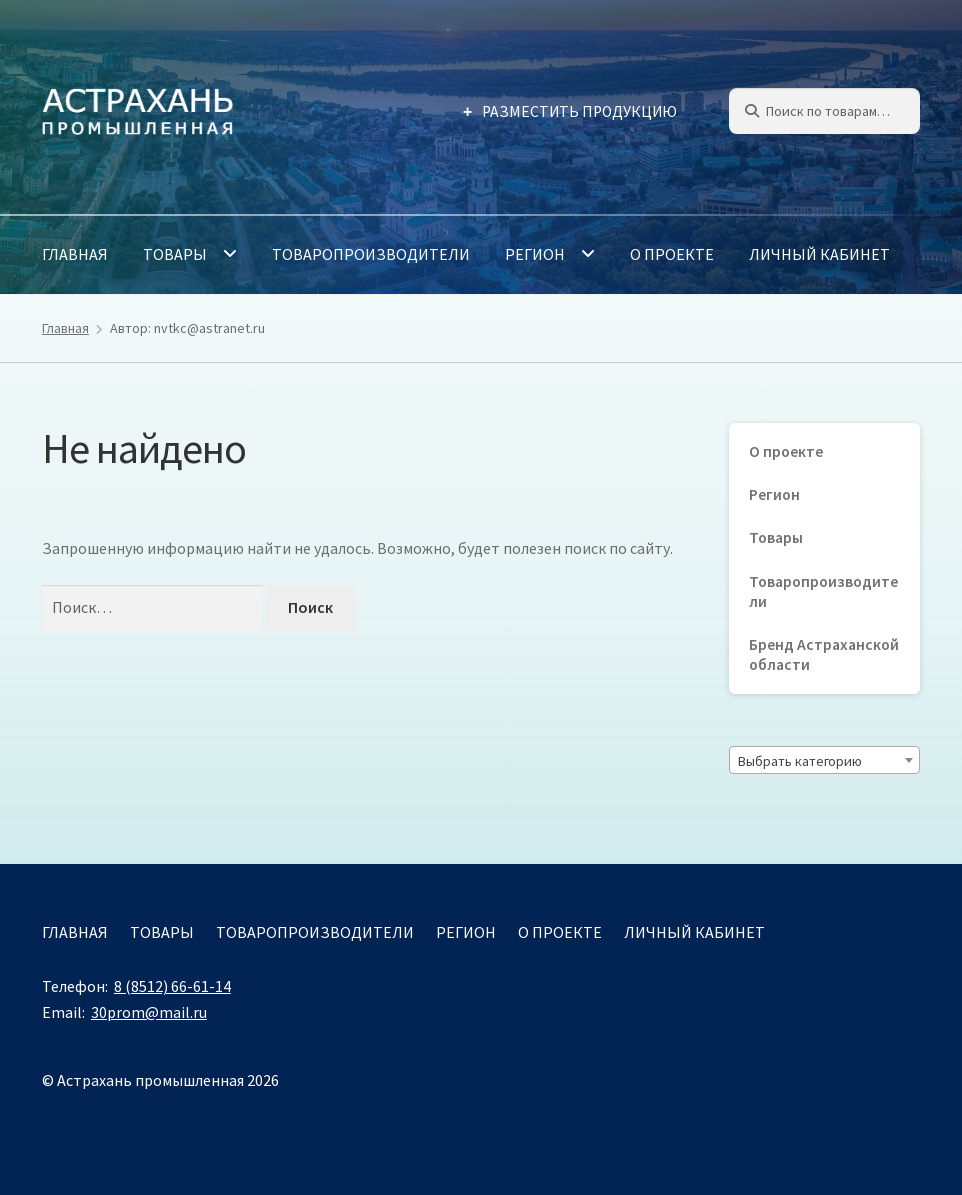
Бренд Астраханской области (824, 654)
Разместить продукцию (579, 111)
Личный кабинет (819, 254)
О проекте (672, 254)
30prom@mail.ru (149, 1012)
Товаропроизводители (371, 254)
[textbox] (824, 761)
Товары (175, 254)
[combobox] (824, 760)
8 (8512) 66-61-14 (172, 986)
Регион (535, 254)
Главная (75, 254)
